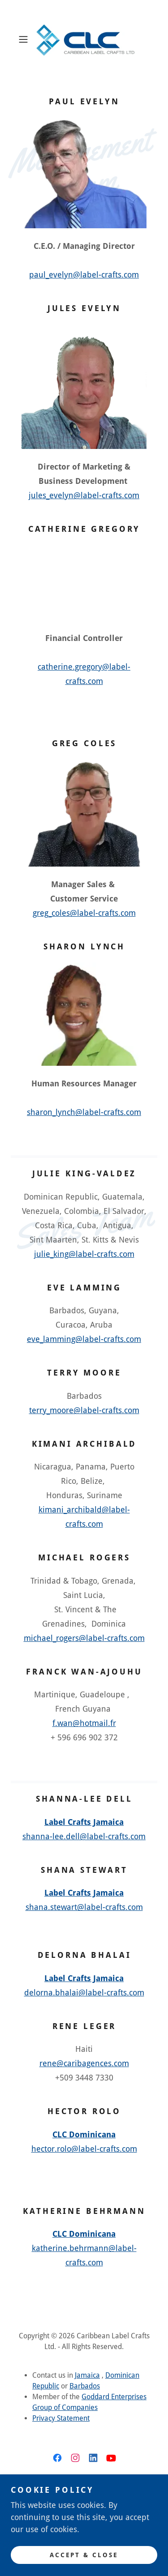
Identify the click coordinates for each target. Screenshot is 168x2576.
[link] (84, 39)
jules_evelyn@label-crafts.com (84, 495)
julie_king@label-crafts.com (84, 1254)
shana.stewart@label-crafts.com (84, 1907)
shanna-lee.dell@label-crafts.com (84, 1836)
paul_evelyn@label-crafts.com (84, 274)
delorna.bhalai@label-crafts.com (84, 1992)
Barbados (84, 2386)
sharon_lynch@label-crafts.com (84, 1112)
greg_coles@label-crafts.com (84, 913)
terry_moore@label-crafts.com (84, 1410)
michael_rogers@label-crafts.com (84, 1638)
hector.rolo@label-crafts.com (84, 2148)
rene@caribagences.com (84, 2063)
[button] (24, 39)
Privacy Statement (61, 2418)
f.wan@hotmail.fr (84, 1723)
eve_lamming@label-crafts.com (84, 1339)
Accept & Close (84, 2554)
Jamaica (87, 2375)
